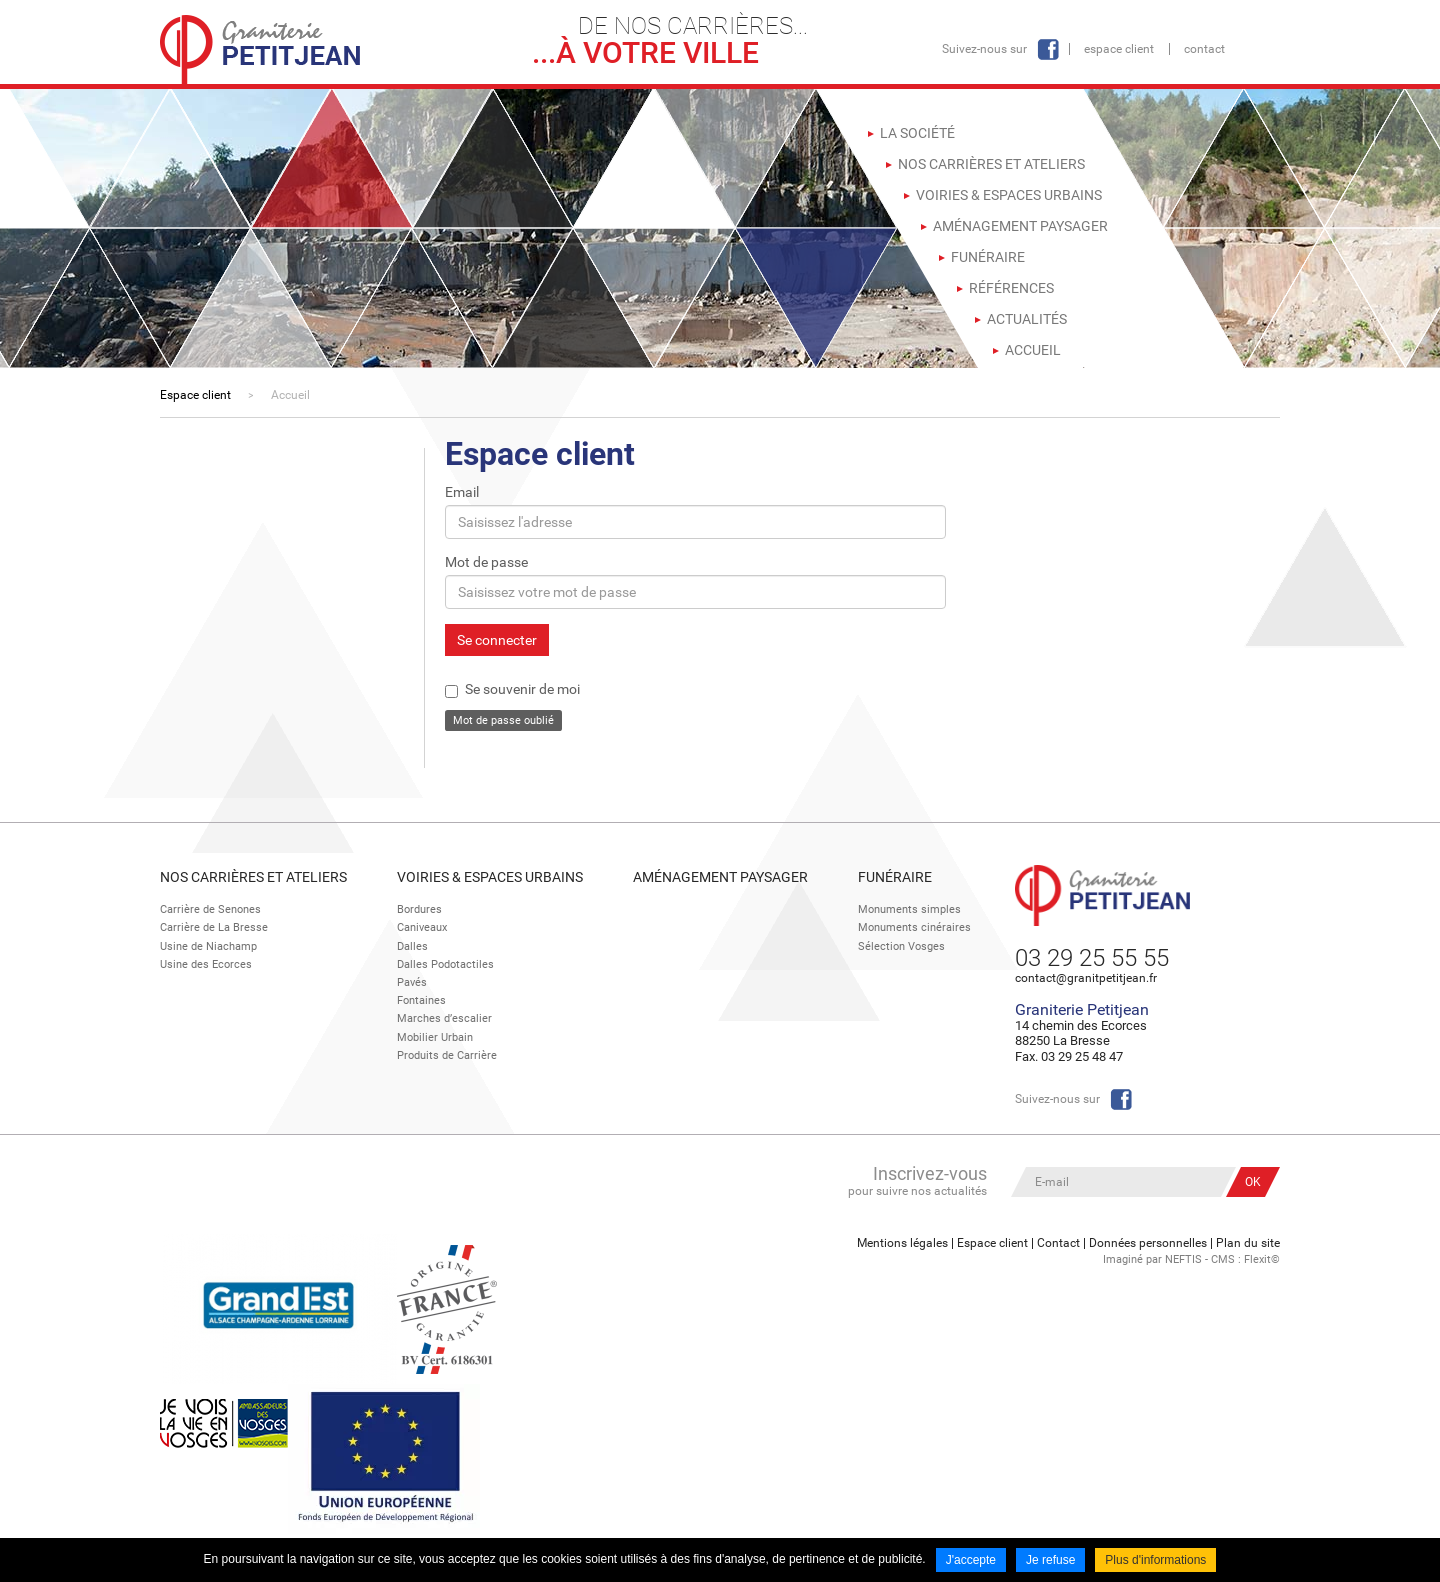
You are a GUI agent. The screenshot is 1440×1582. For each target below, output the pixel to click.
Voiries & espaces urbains (490, 877)
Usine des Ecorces (206, 964)
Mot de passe (486, 562)
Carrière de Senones (210, 909)
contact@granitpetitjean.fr (1086, 978)
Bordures (419, 909)
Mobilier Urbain (435, 1037)
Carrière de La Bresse (214, 927)
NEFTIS (1183, 1259)
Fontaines (421, 1000)
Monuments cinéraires (914, 927)
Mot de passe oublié (503, 720)
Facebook (1048, 49)
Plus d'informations (1155, 1560)
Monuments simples (909, 909)
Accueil (290, 395)
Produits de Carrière (447, 1055)
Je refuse (1050, 1560)
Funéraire (895, 877)
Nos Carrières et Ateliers (253, 877)
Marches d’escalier (444, 1018)
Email (462, 492)
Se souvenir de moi (522, 689)
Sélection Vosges (901, 946)
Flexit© (1262, 1259)
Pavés (412, 982)
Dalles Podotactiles (445, 964)
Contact (1204, 49)
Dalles (412, 946)
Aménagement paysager (720, 877)
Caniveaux (422, 927)
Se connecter (497, 640)
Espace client (1119, 49)
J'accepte (971, 1560)
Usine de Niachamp (208, 946)
